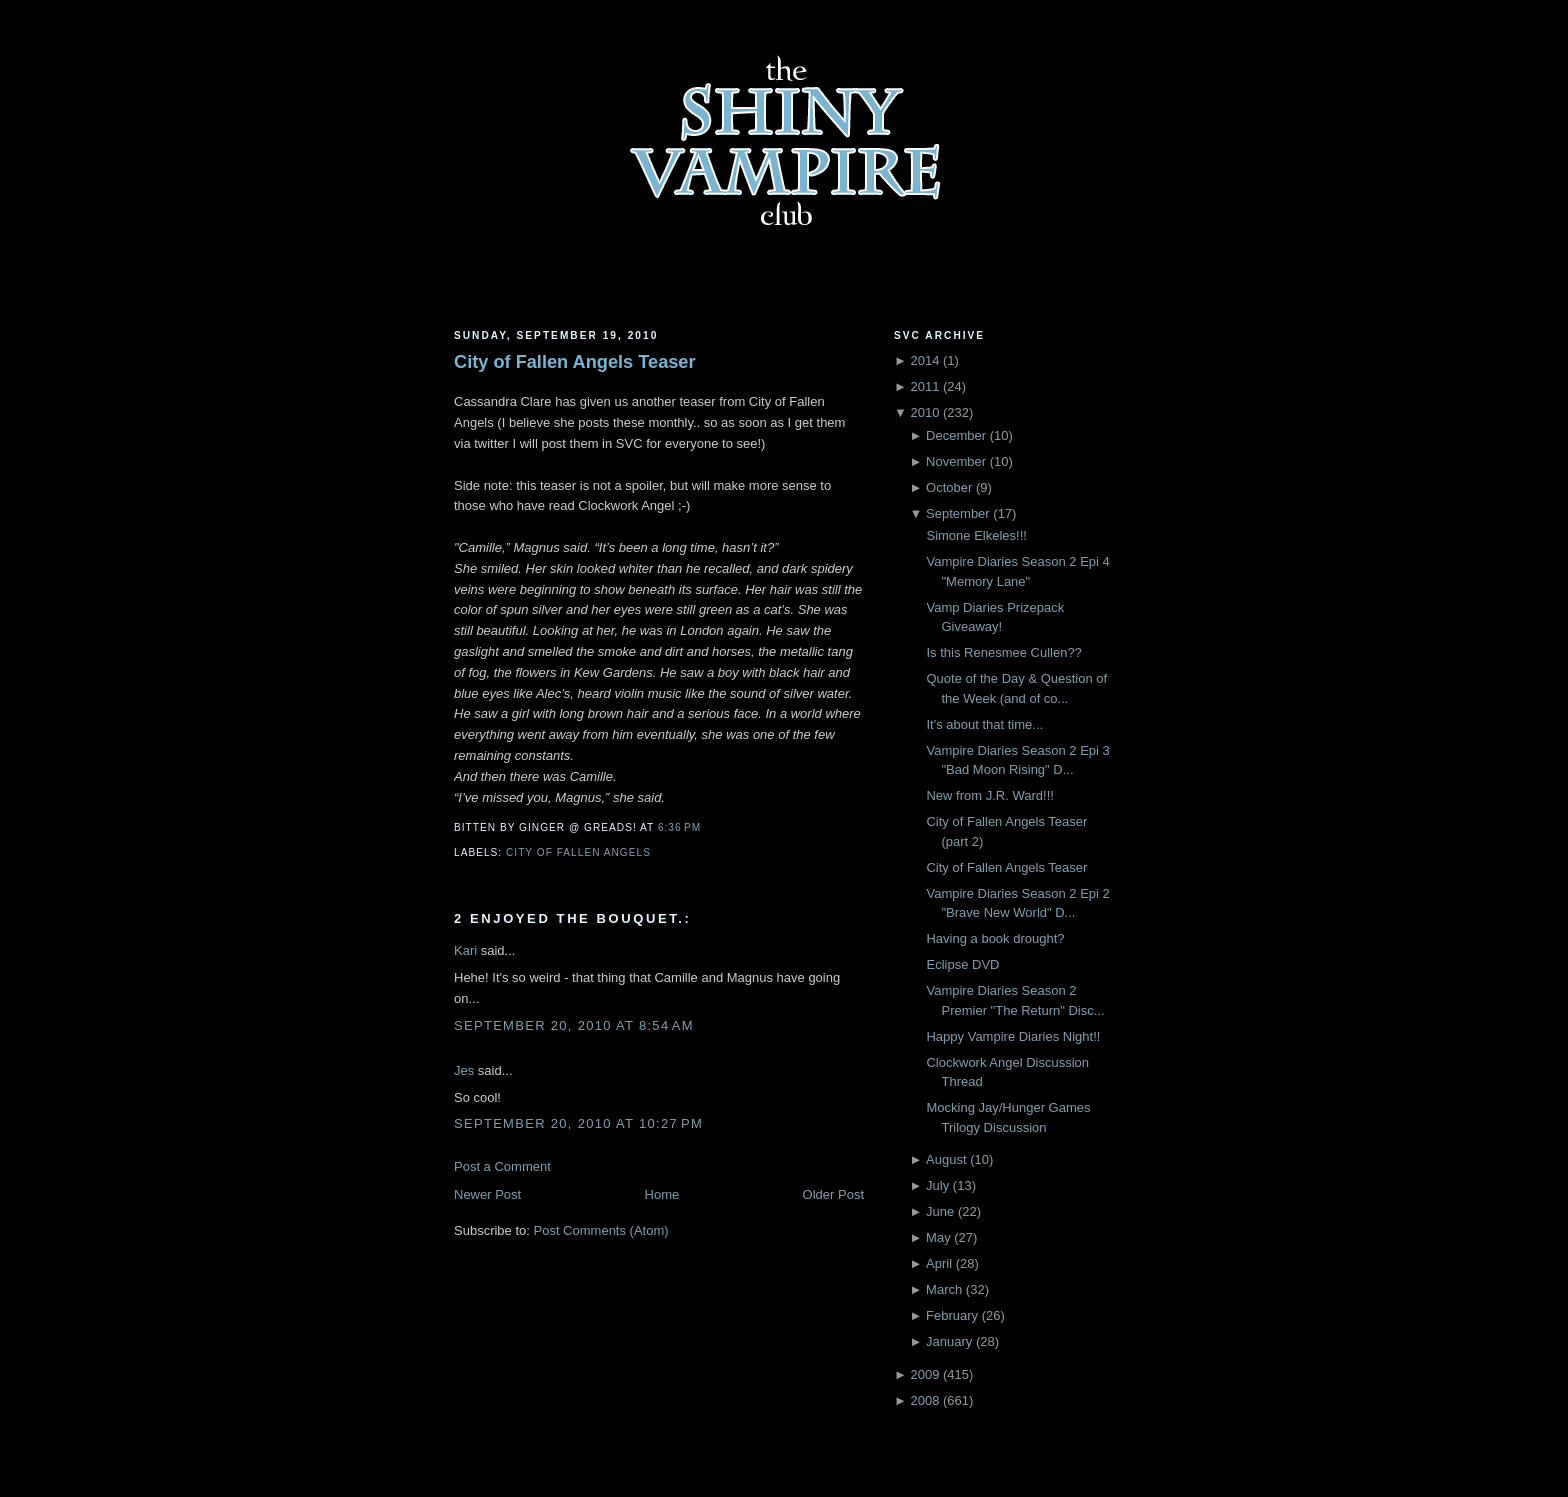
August (946, 1159)
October (949, 487)
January (949, 1341)
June (940, 1211)
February (952, 1315)
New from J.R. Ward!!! (989, 795)
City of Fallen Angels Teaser (575, 362)
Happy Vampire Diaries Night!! (1013, 1036)
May (938, 1237)
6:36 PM (679, 827)
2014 (924, 360)
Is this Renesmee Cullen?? (1003, 652)
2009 (924, 1374)
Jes (464, 1070)
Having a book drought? (995, 938)
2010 (924, 412)
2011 (924, 386)
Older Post (833, 1194)
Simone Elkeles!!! (976, 535)
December (956, 435)
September (958, 513)
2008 (924, 1400)
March (944, 1289)
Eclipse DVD (962, 964)
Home (662, 1194)
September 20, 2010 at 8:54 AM (574, 1025)
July (937, 1185)
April (939, 1263)
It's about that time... (984, 724)
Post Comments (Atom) (601, 1230)
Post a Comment (502, 1166)
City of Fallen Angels (578, 852)
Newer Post (487, 1194)
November (956, 461)
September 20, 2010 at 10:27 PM (578, 1123)
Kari (465, 950)
